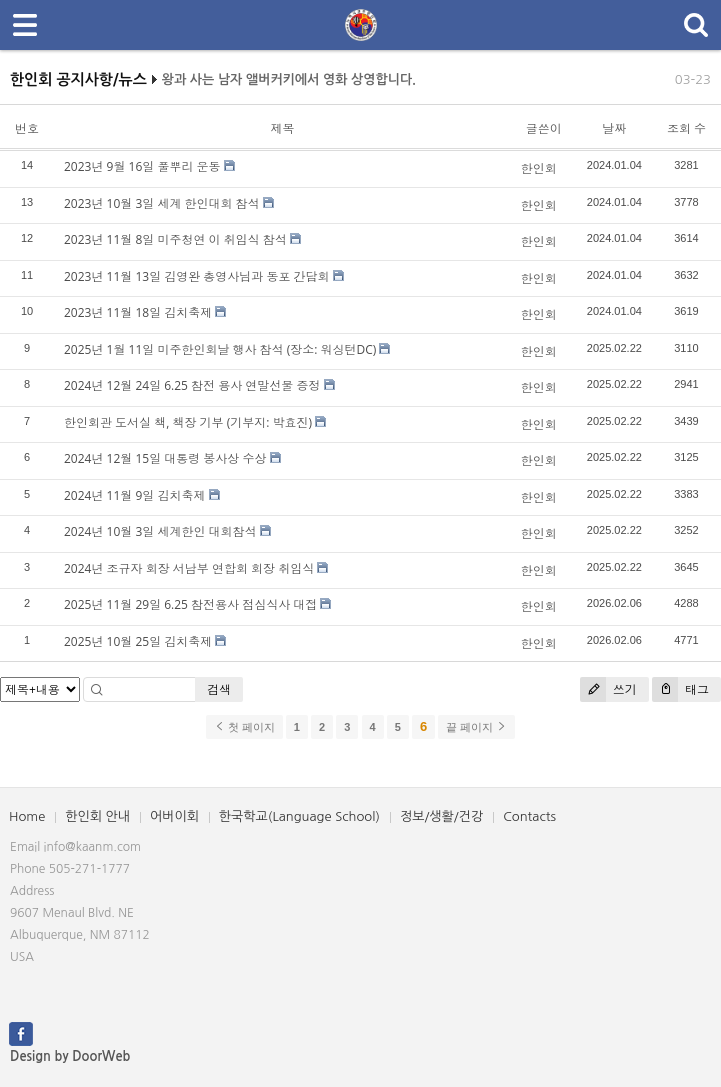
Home (27, 816)
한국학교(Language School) (299, 816)
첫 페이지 (244, 727)
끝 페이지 (476, 727)
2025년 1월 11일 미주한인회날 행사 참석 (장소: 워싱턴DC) (220, 349)
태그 (680, 689)
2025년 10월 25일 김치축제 (138, 641)
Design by (70, 1056)
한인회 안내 (97, 816)
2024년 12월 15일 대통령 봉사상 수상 (165, 458)
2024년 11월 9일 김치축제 (134, 495)
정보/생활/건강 (441, 816)
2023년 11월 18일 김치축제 (138, 312)
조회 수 (686, 128)
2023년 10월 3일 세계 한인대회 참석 (162, 203)
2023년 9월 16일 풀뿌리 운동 (142, 166)
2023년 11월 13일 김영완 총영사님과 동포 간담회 (197, 276)
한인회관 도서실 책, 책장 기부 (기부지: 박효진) (188, 422)
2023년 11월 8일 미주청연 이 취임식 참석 (175, 239)
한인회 (539, 168)
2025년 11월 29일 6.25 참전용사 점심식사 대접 (190, 604)
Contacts (529, 816)
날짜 (614, 128)
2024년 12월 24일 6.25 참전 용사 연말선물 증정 (192, 385)
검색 (219, 689)
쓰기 (608, 689)
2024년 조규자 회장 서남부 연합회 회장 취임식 (189, 568)
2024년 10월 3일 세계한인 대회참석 (160, 531)
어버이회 (174, 816)
